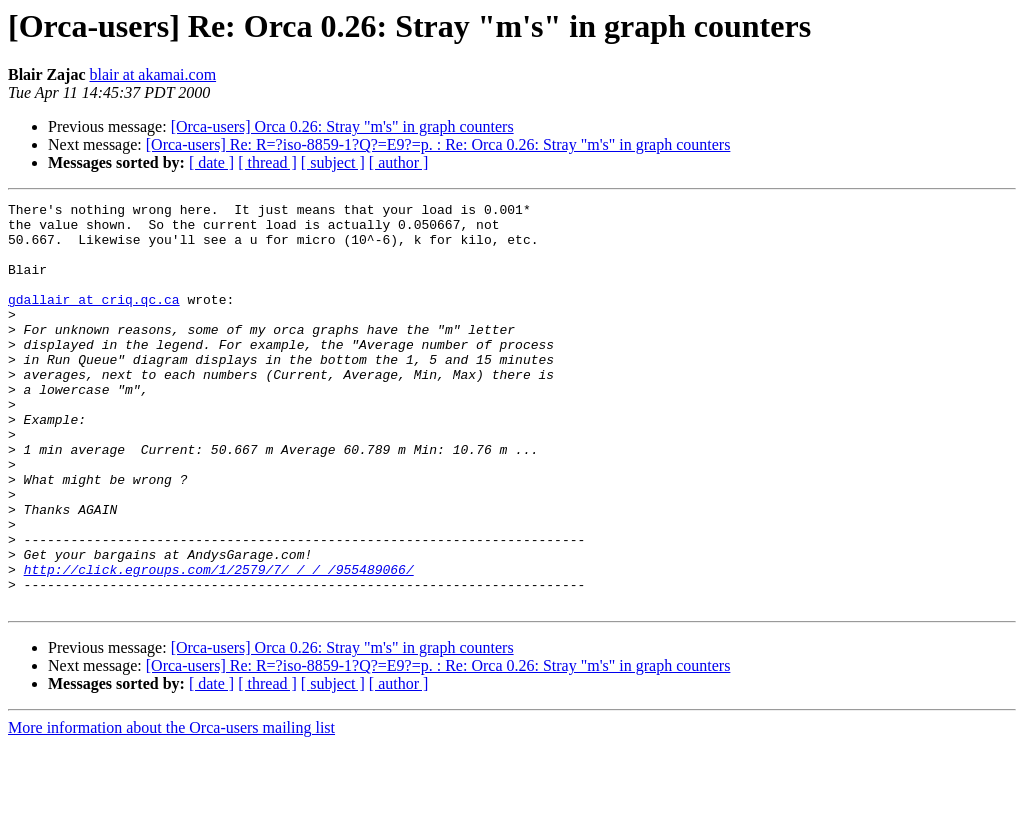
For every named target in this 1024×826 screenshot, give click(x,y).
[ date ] (211, 162)
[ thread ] (267, 162)
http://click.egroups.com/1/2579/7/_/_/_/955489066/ (219, 644)
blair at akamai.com (152, 74)
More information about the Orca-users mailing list (171, 808)
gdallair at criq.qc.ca (94, 320)
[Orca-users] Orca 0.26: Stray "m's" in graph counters (342, 126)
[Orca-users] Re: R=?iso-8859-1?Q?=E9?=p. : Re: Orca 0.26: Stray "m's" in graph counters (438, 144)
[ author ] (399, 162)
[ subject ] (333, 162)
